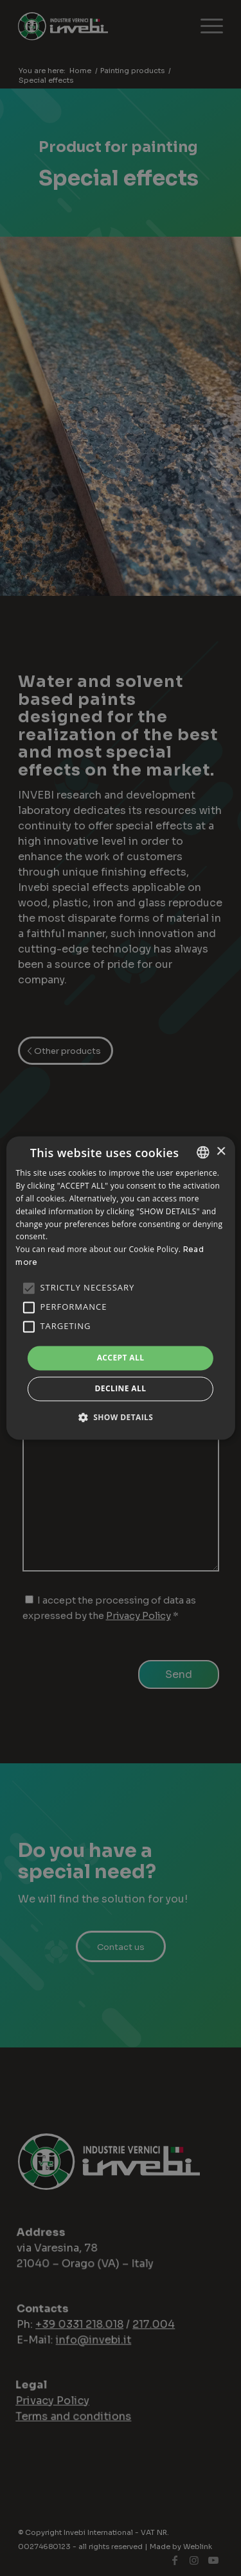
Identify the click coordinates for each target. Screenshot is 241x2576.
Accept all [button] (121, 1357)
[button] (121, 1417)
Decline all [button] (121, 1389)
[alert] (120, 1288)
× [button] (221, 1152)
